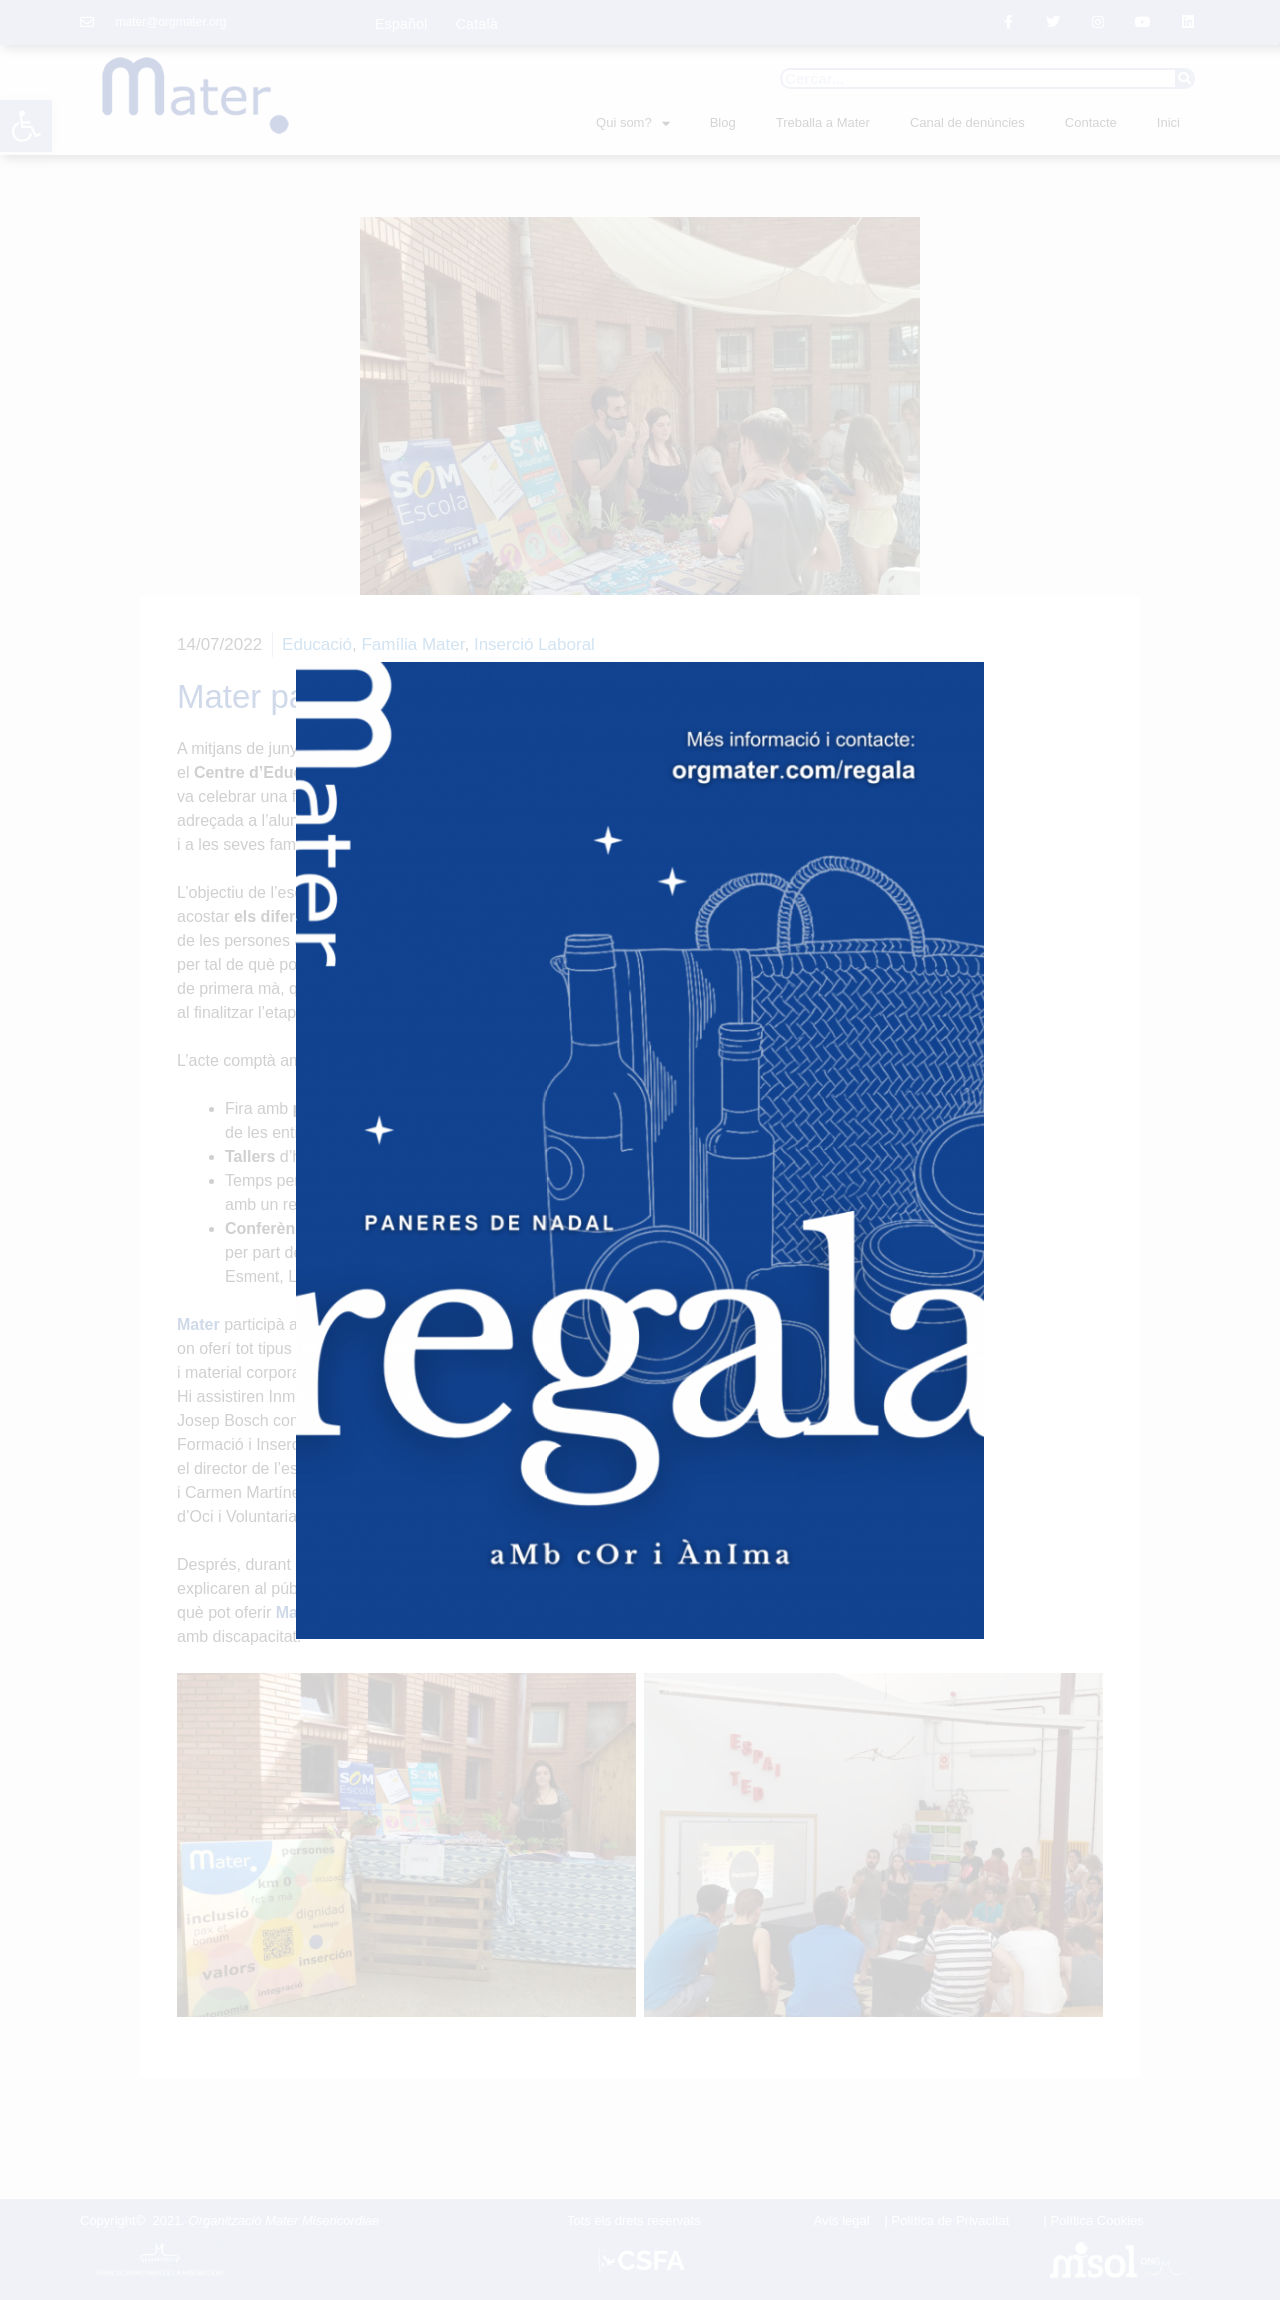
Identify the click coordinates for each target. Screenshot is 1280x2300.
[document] (640, 1150)
